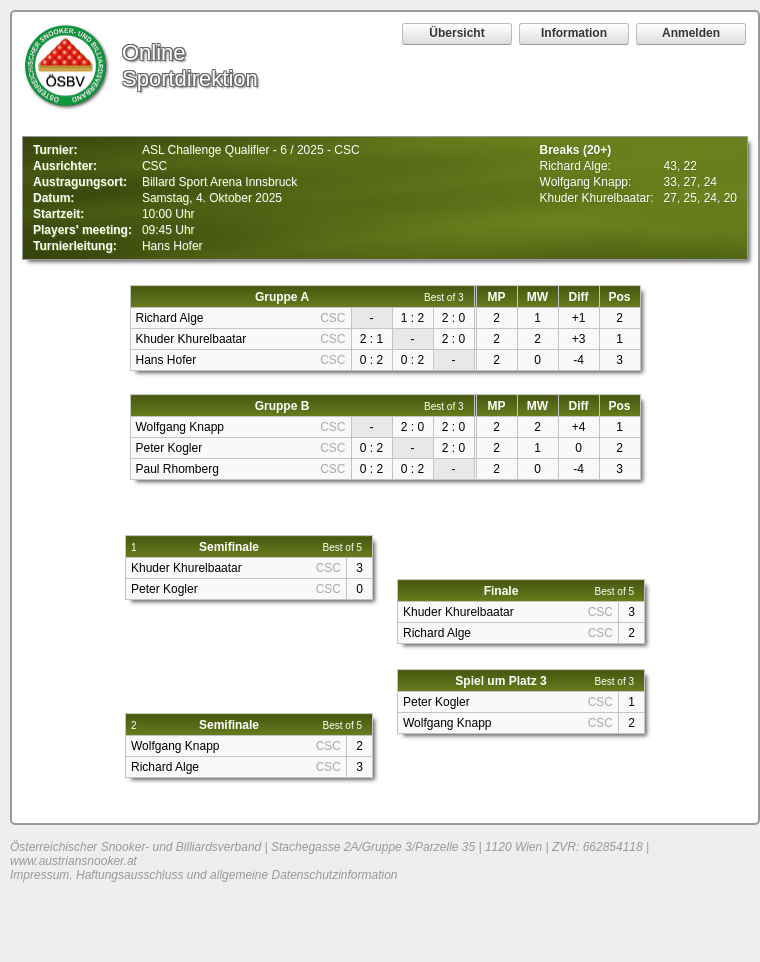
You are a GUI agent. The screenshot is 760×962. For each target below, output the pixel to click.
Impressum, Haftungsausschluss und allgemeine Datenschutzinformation (204, 875)
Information (574, 33)
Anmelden (691, 33)
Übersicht (456, 33)
